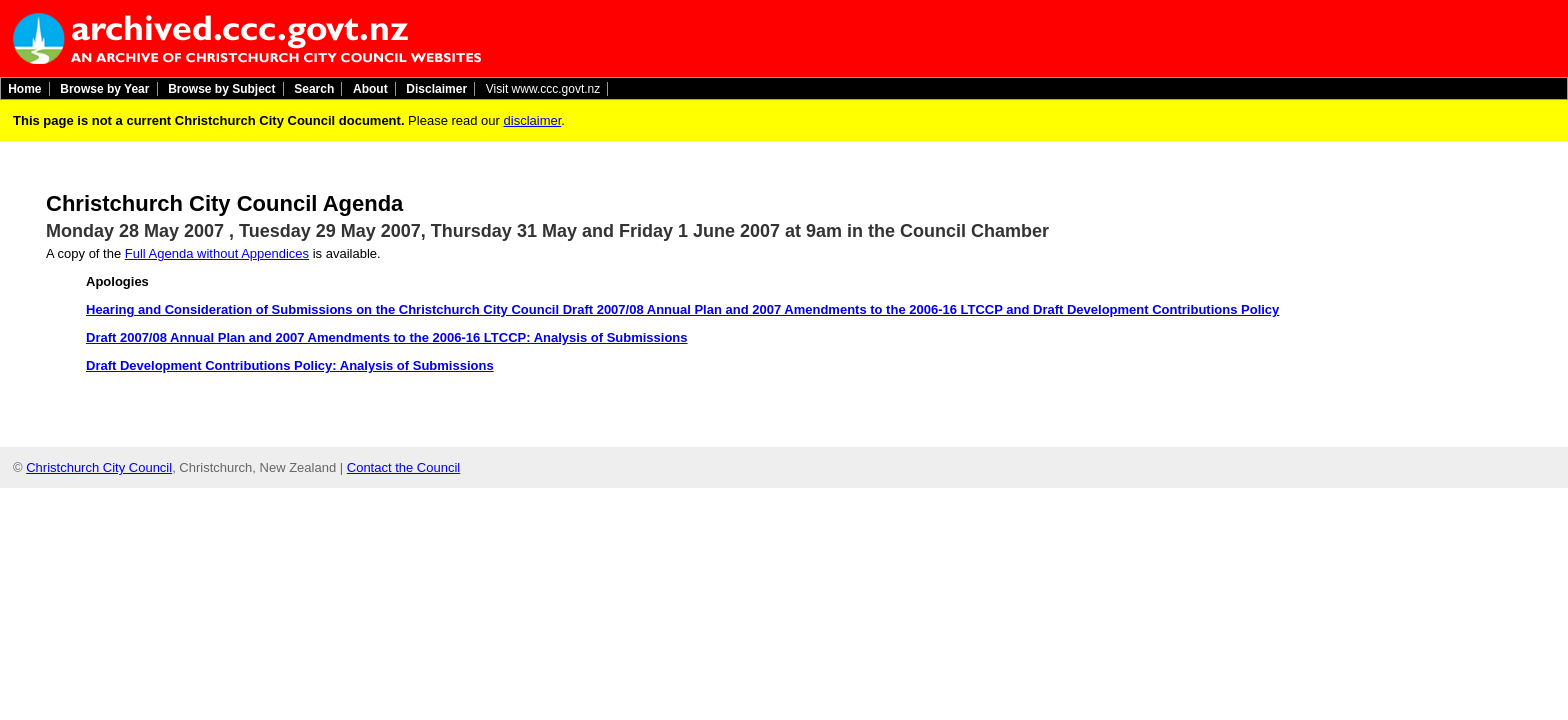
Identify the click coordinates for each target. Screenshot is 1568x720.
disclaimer (533, 120)
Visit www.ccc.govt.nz (543, 89)
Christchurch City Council (99, 467)
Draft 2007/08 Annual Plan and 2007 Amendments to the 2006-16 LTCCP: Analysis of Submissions (387, 337)
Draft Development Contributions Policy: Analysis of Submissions (290, 365)
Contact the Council (403, 467)
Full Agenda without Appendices (217, 253)
